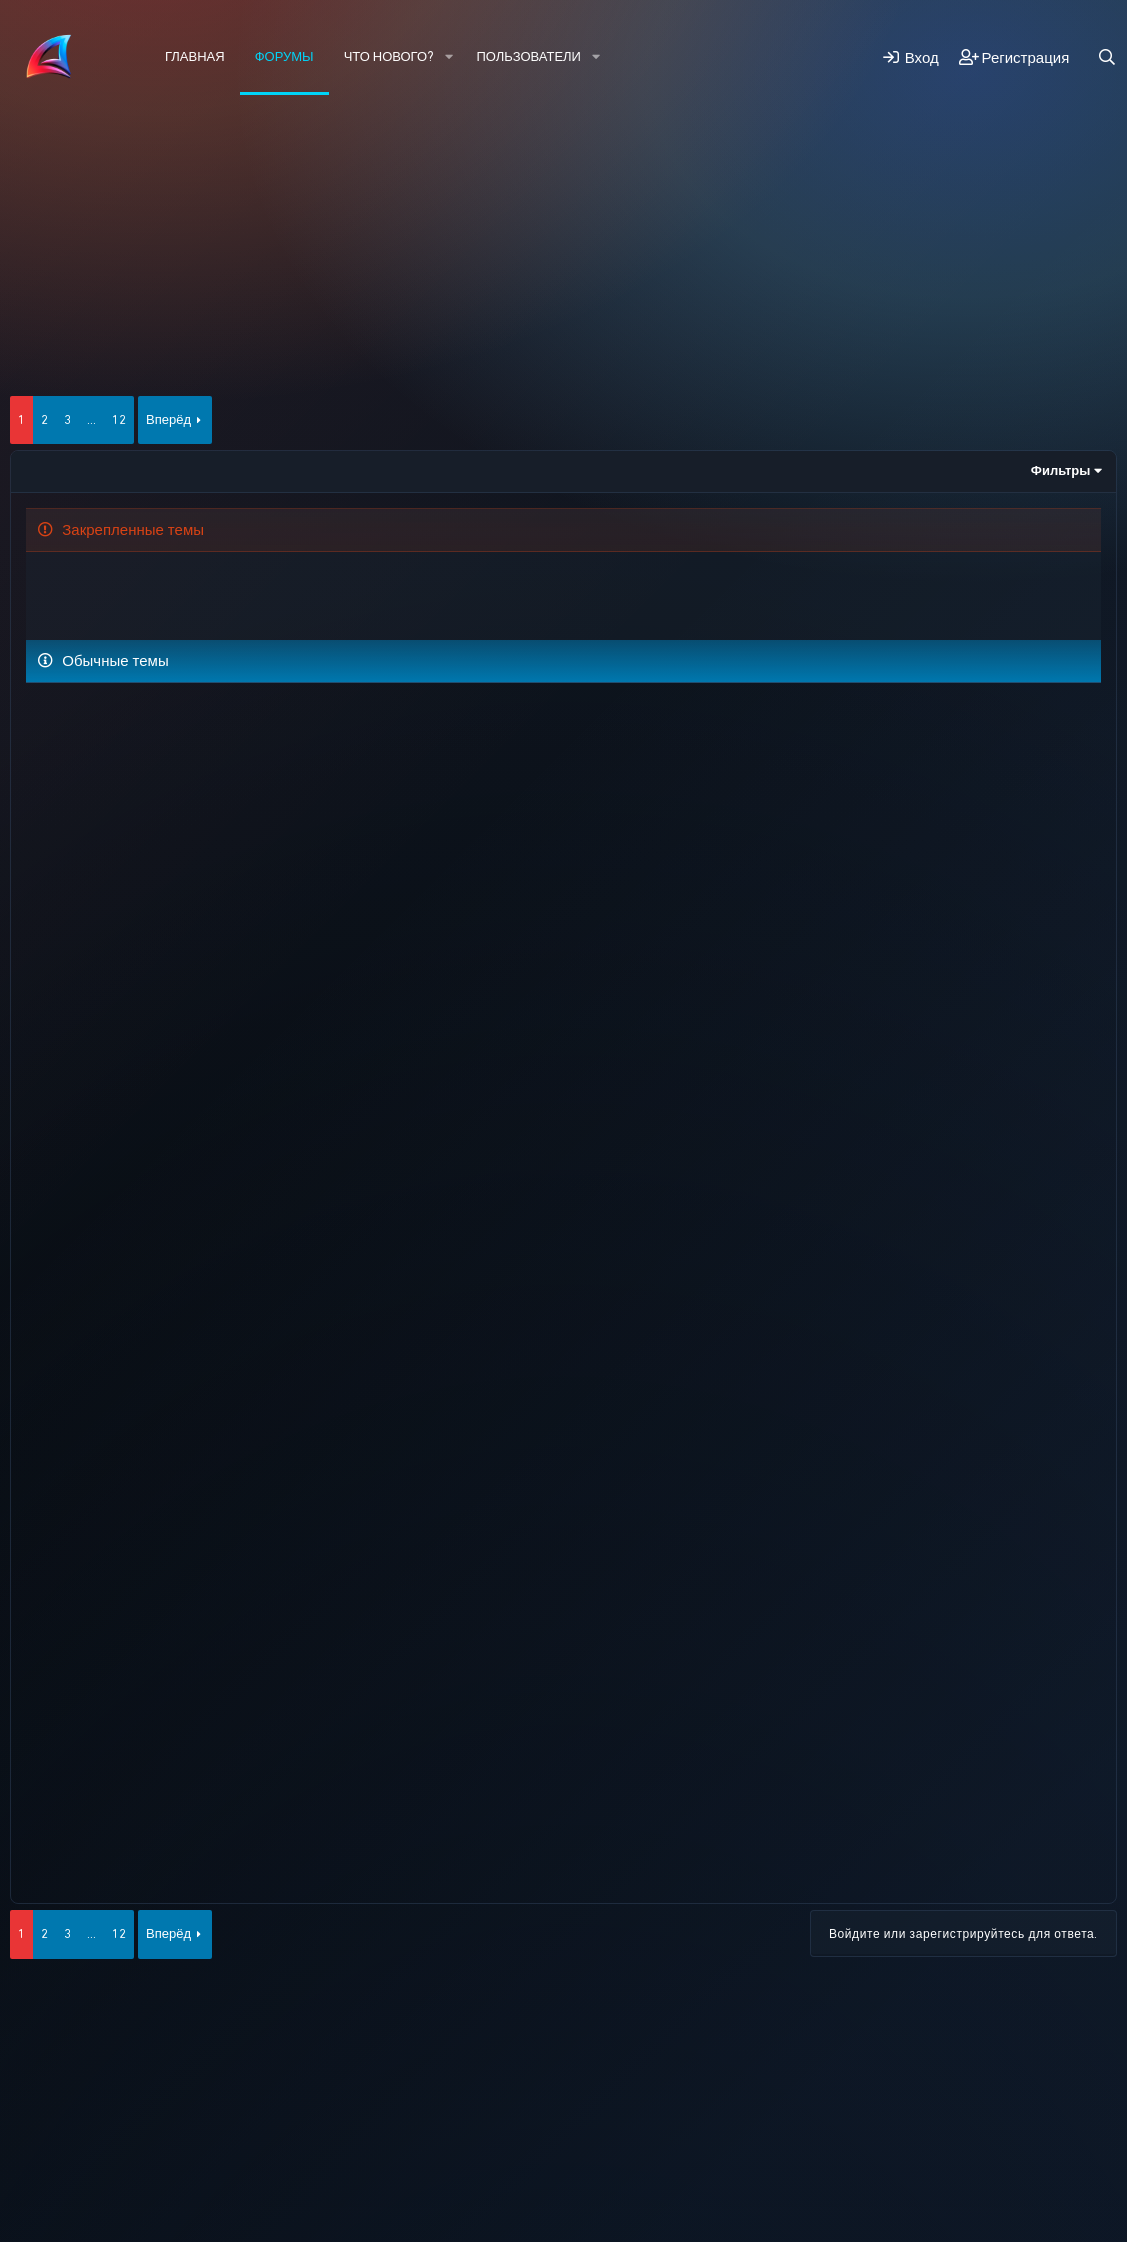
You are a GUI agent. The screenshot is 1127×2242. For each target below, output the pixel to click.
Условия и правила (376, 2123)
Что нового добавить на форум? (288, 587)
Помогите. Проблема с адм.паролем (226, 786)
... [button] (91, 419)
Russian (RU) (150, 2123)
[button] (449, 57)
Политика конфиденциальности (542, 2123)
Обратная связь (256, 2123)
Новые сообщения (104, 165)
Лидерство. (263, 719)
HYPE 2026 (52, 2123)
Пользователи (529, 56)
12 (119, 419)
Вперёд (168, 419)
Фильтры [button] (1061, 470)
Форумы (284, 56)
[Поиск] (1107, 57)
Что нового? (389, 56)
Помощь (678, 2123)
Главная (195, 56)
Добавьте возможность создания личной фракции (398, 865)
